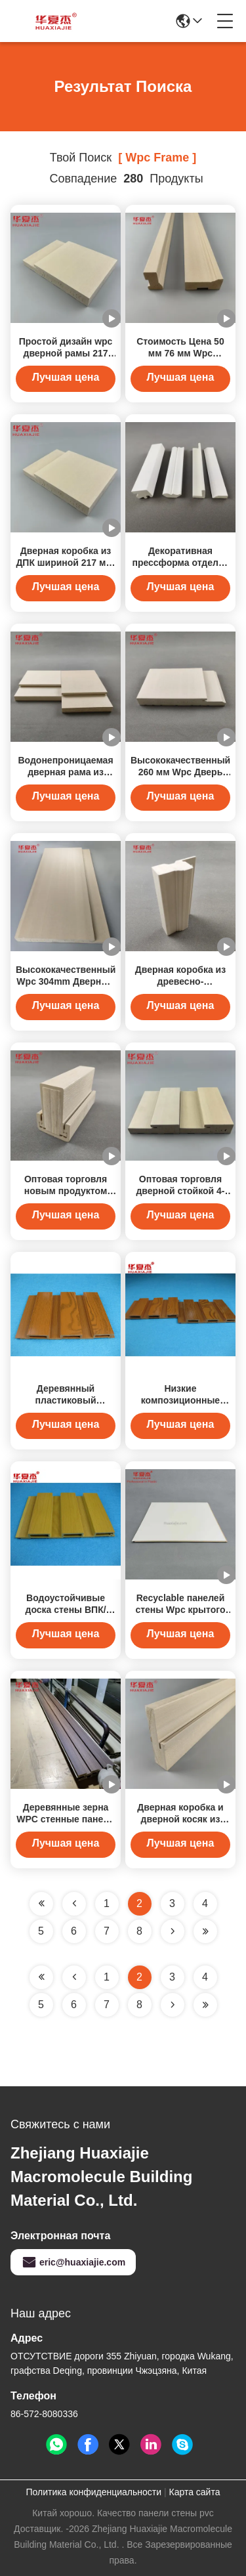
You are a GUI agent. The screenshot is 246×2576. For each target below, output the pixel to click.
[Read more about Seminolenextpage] (172, 2005)
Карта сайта (194, 2492)
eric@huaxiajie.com (73, 2262)
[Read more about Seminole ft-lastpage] (205, 2005)
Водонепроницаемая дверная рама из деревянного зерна (65, 772)
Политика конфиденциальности (94, 2492)
